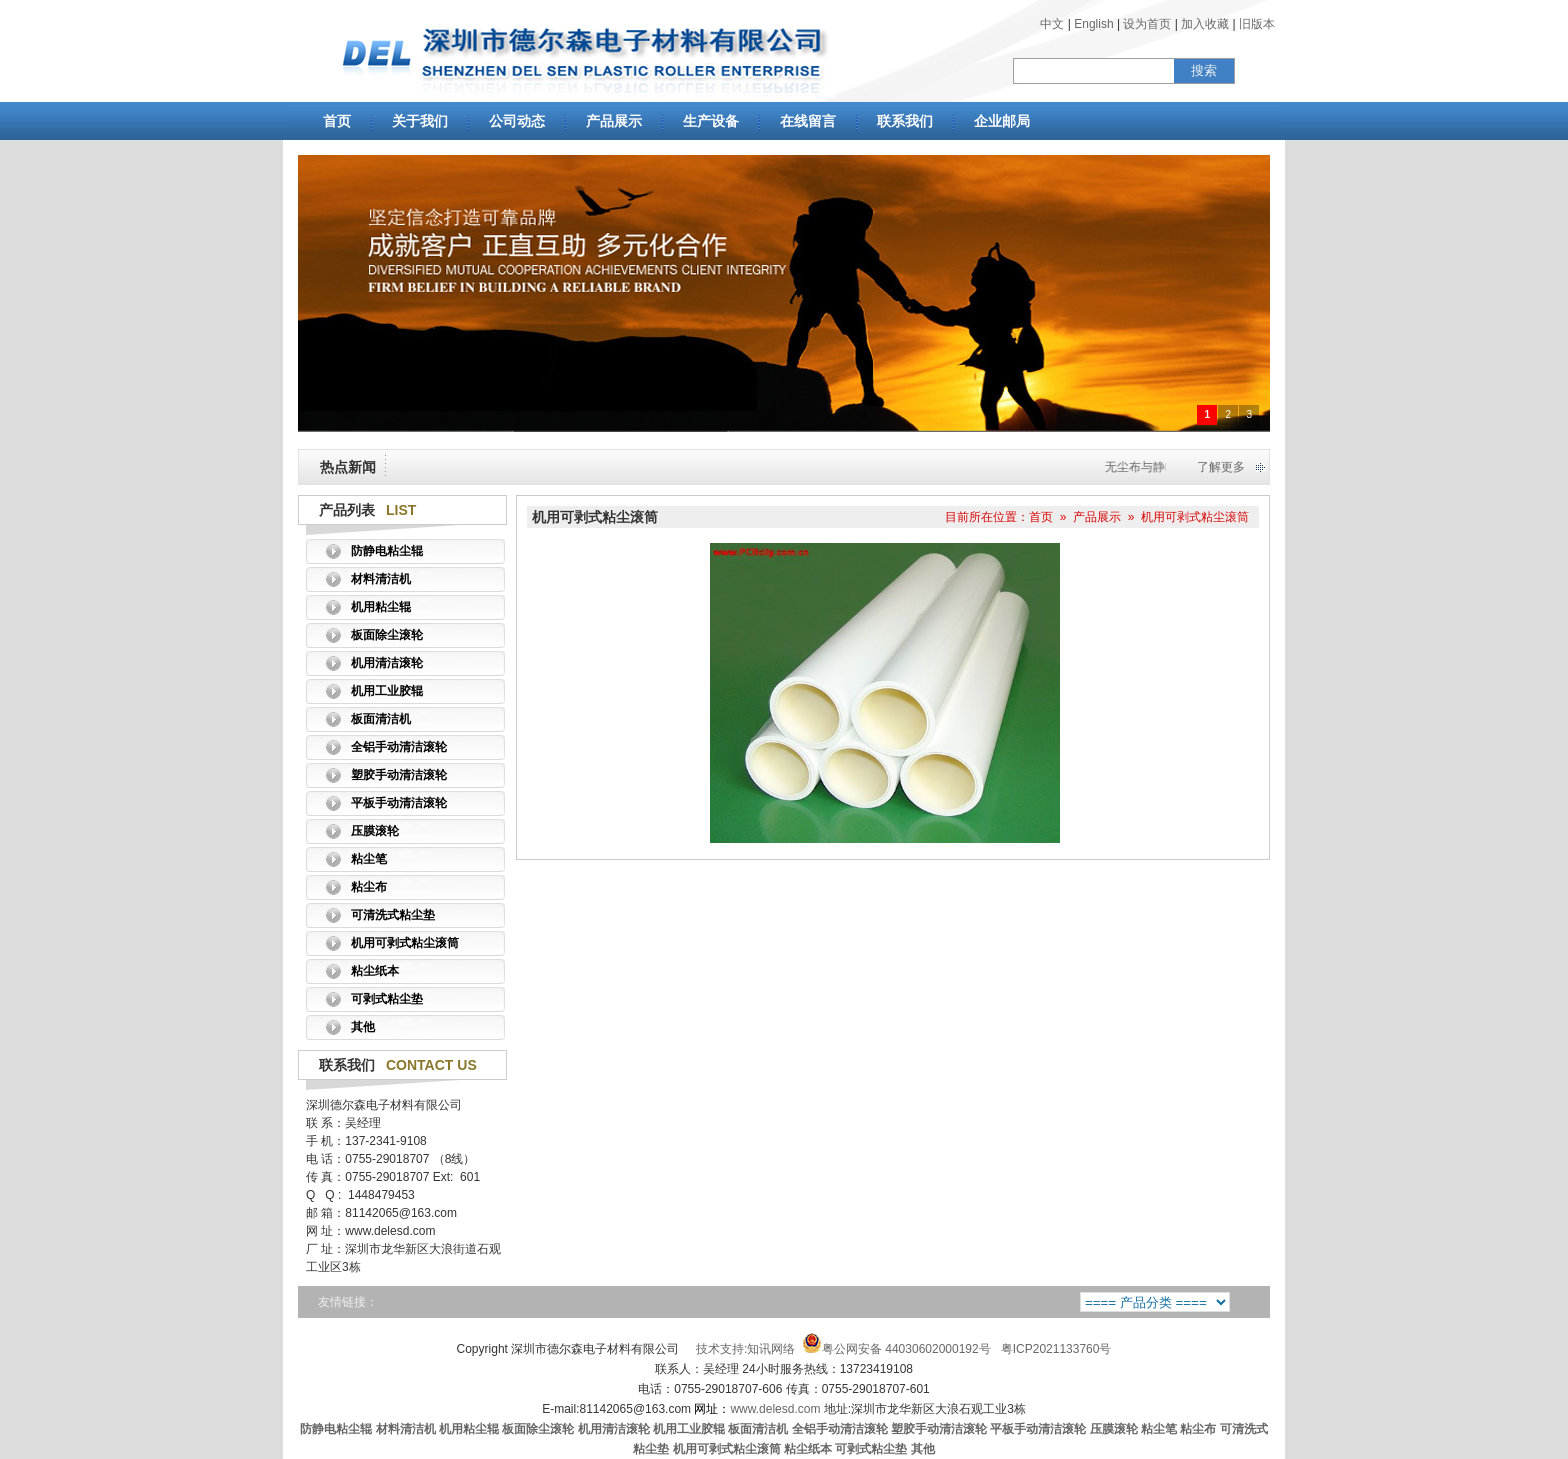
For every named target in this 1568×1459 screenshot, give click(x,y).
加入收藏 (1205, 24)
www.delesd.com (757, 1409)
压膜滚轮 (375, 831)
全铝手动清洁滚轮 (399, 747)
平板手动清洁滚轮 (399, 803)
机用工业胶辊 (387, 691)
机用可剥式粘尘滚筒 (405, 943)
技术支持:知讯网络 (745, 1349)
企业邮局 (1002, 121)
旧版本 (1257, 24)
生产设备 (711, 121)
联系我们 (905, 121)
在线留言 (808, 121)
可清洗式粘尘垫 (393, 915)
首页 (337, 121)
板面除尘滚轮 (387, 635)
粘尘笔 (369, 859)
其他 (363, 1027)
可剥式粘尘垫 (387, 999)
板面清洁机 (381, 719)
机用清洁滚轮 (387, 663)
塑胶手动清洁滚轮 (399, 775)
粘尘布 (369, 887)
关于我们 (420, 121)
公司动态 (517, 121)
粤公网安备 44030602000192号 (896, 1349)
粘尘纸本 (375, 971)
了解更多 (1221, 467)
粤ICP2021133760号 (1056, 1349)
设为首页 (1147, 24)
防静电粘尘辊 (387, 551)
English (1093, 24)
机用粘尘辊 (381, 607)
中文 (1052, 24)
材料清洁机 (381, 579)
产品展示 (614, 121)
